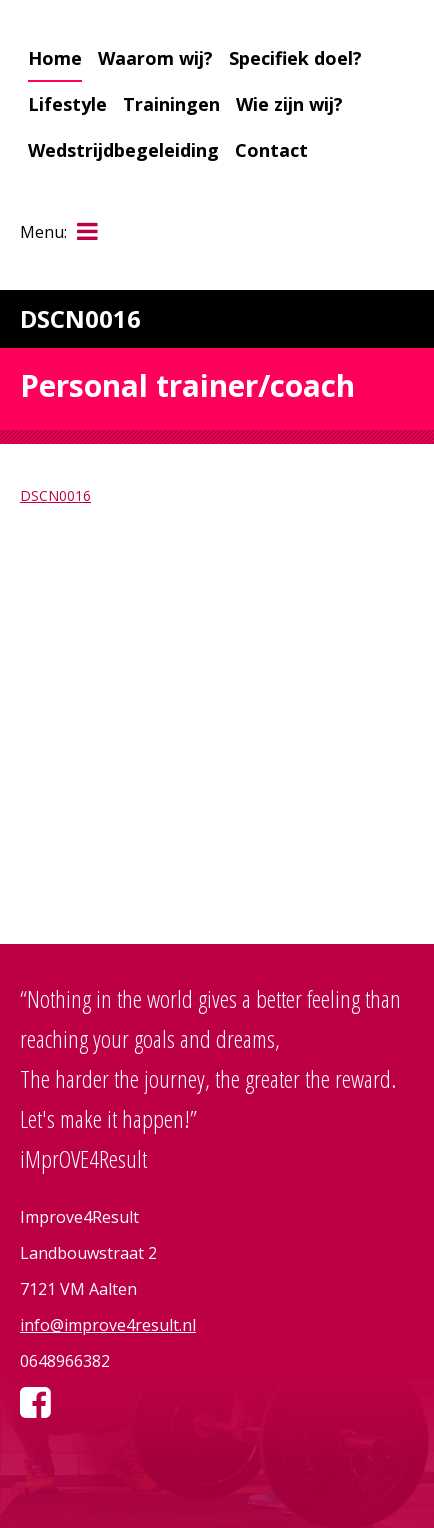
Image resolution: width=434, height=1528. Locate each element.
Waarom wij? (155, 58)
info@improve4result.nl (108, 1325)
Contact (271, 150)
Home (55, 58)
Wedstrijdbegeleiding (123, 150)
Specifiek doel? (295, 58)
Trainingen (171, 104)
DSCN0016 (55, 495)
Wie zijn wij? (289, 104)
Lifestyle (67, 104)
